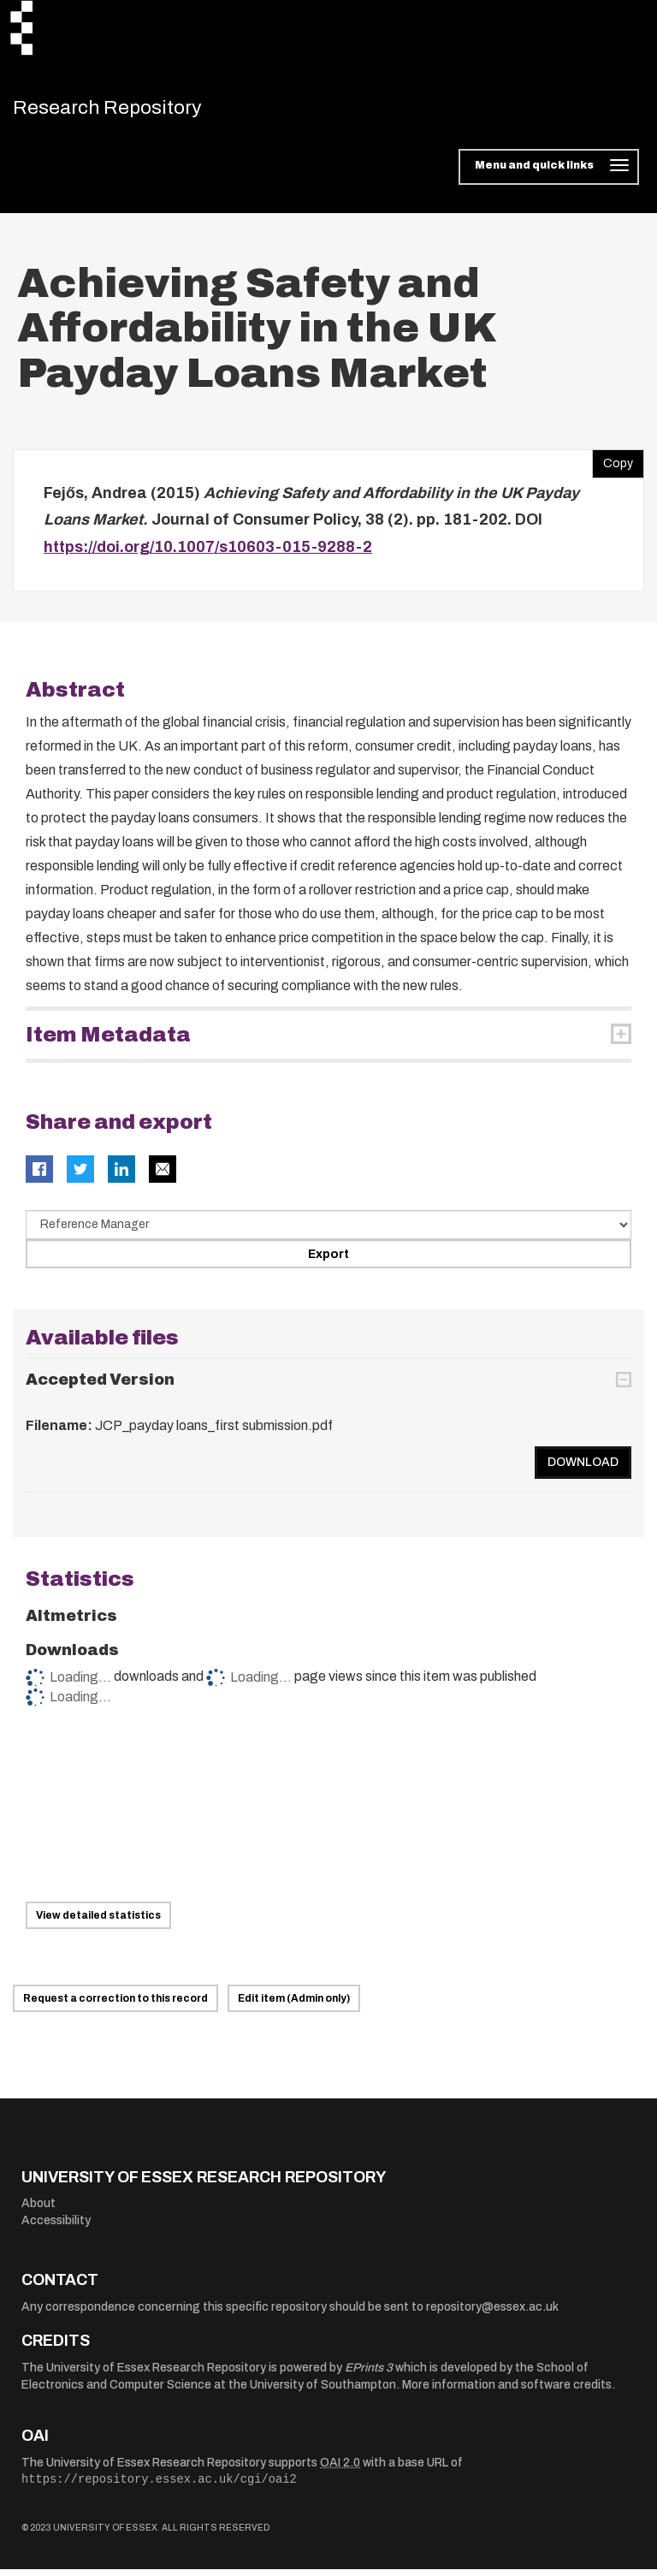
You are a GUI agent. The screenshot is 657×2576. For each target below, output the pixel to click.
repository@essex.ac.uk (492, 2314)
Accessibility (56, 2228)
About (38, 2211)
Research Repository (133, 111)
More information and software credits (507, 2392)
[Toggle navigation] (549, 175)
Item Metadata (108, 1041)
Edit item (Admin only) (294, 2006)
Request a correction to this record (115, 2006)
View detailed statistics (98, 1923)
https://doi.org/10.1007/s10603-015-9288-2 (208, 554)
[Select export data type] (328, 1232)
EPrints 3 (369, 2375)
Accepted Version (100, 1387)
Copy (612, 467)
